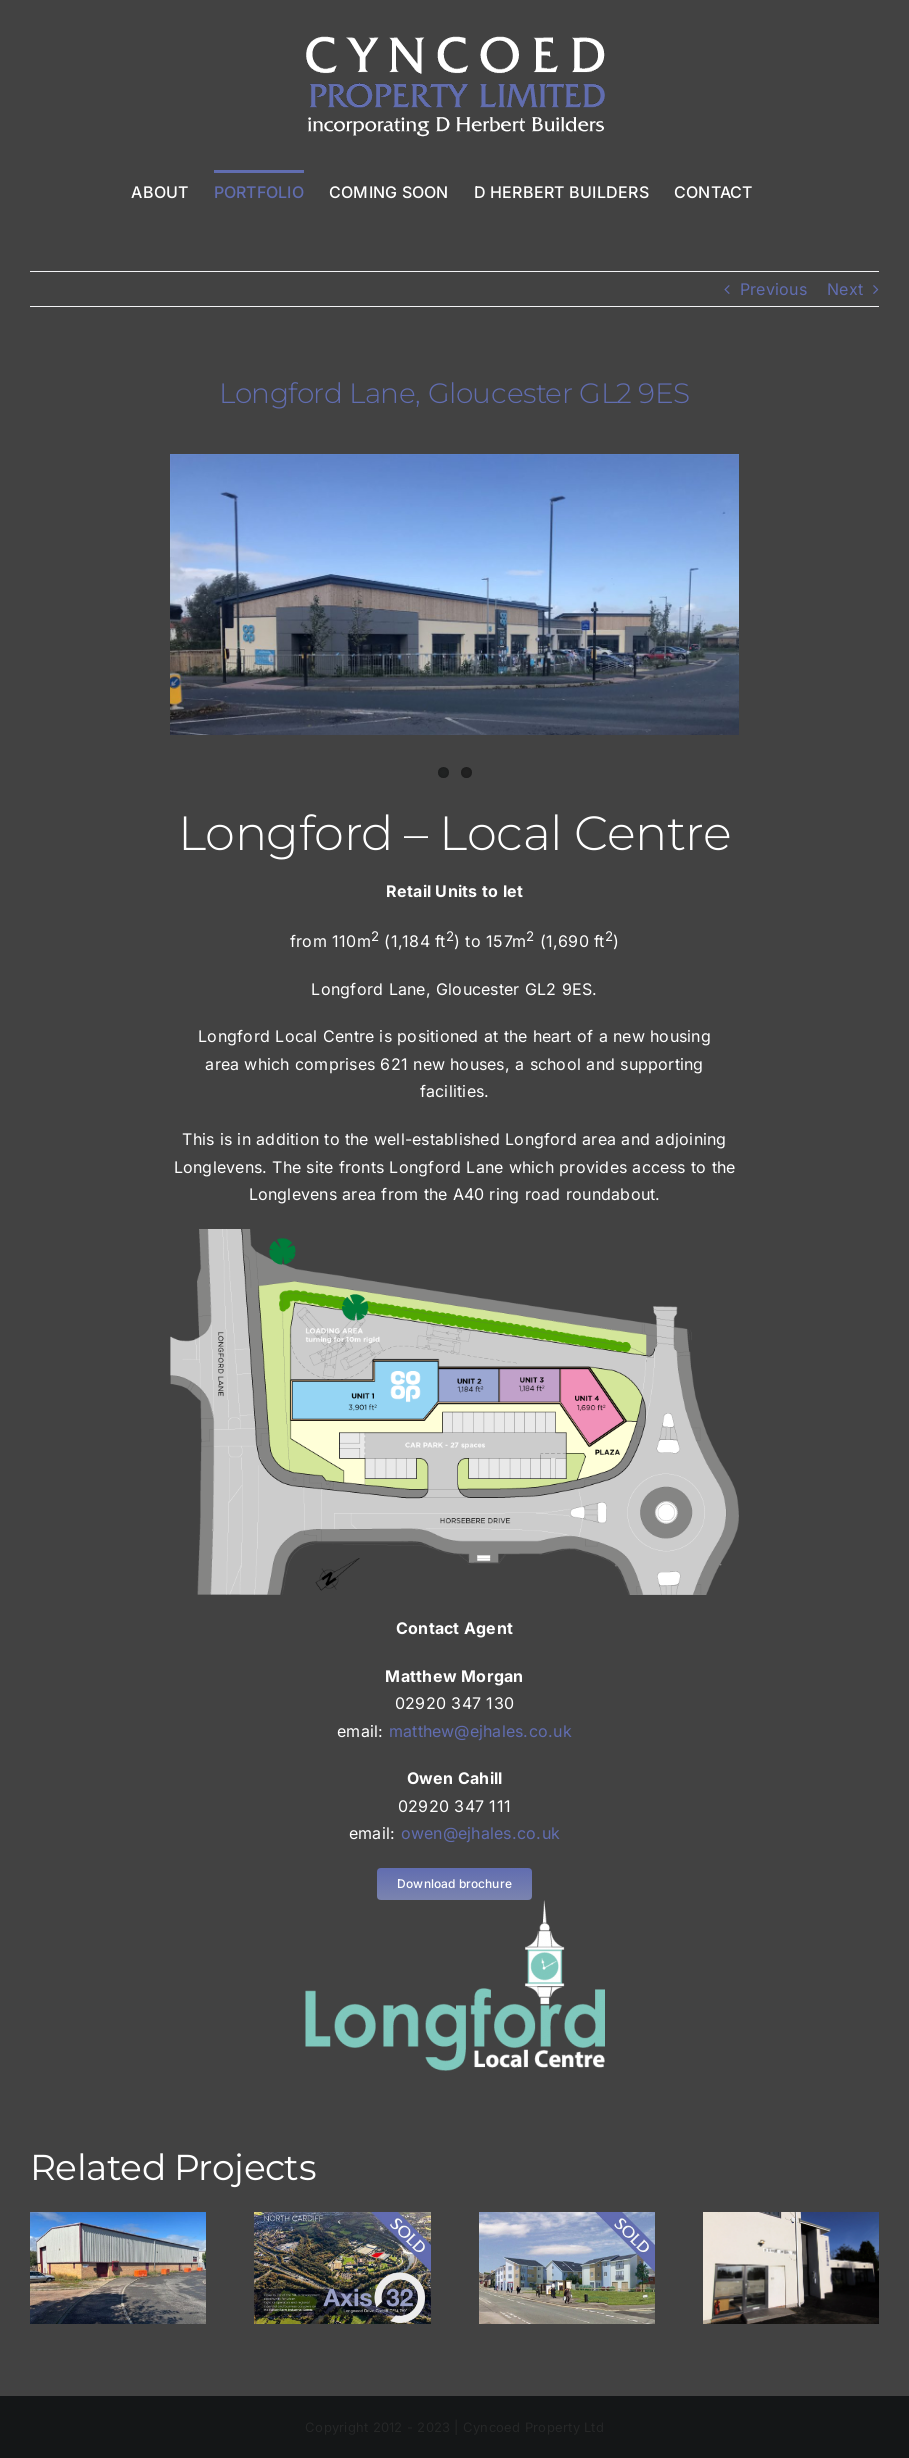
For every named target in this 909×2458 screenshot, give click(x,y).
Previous (773, 289)
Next (845, 289)
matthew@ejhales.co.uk (480, 1731)
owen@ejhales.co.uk (480, 1833)
